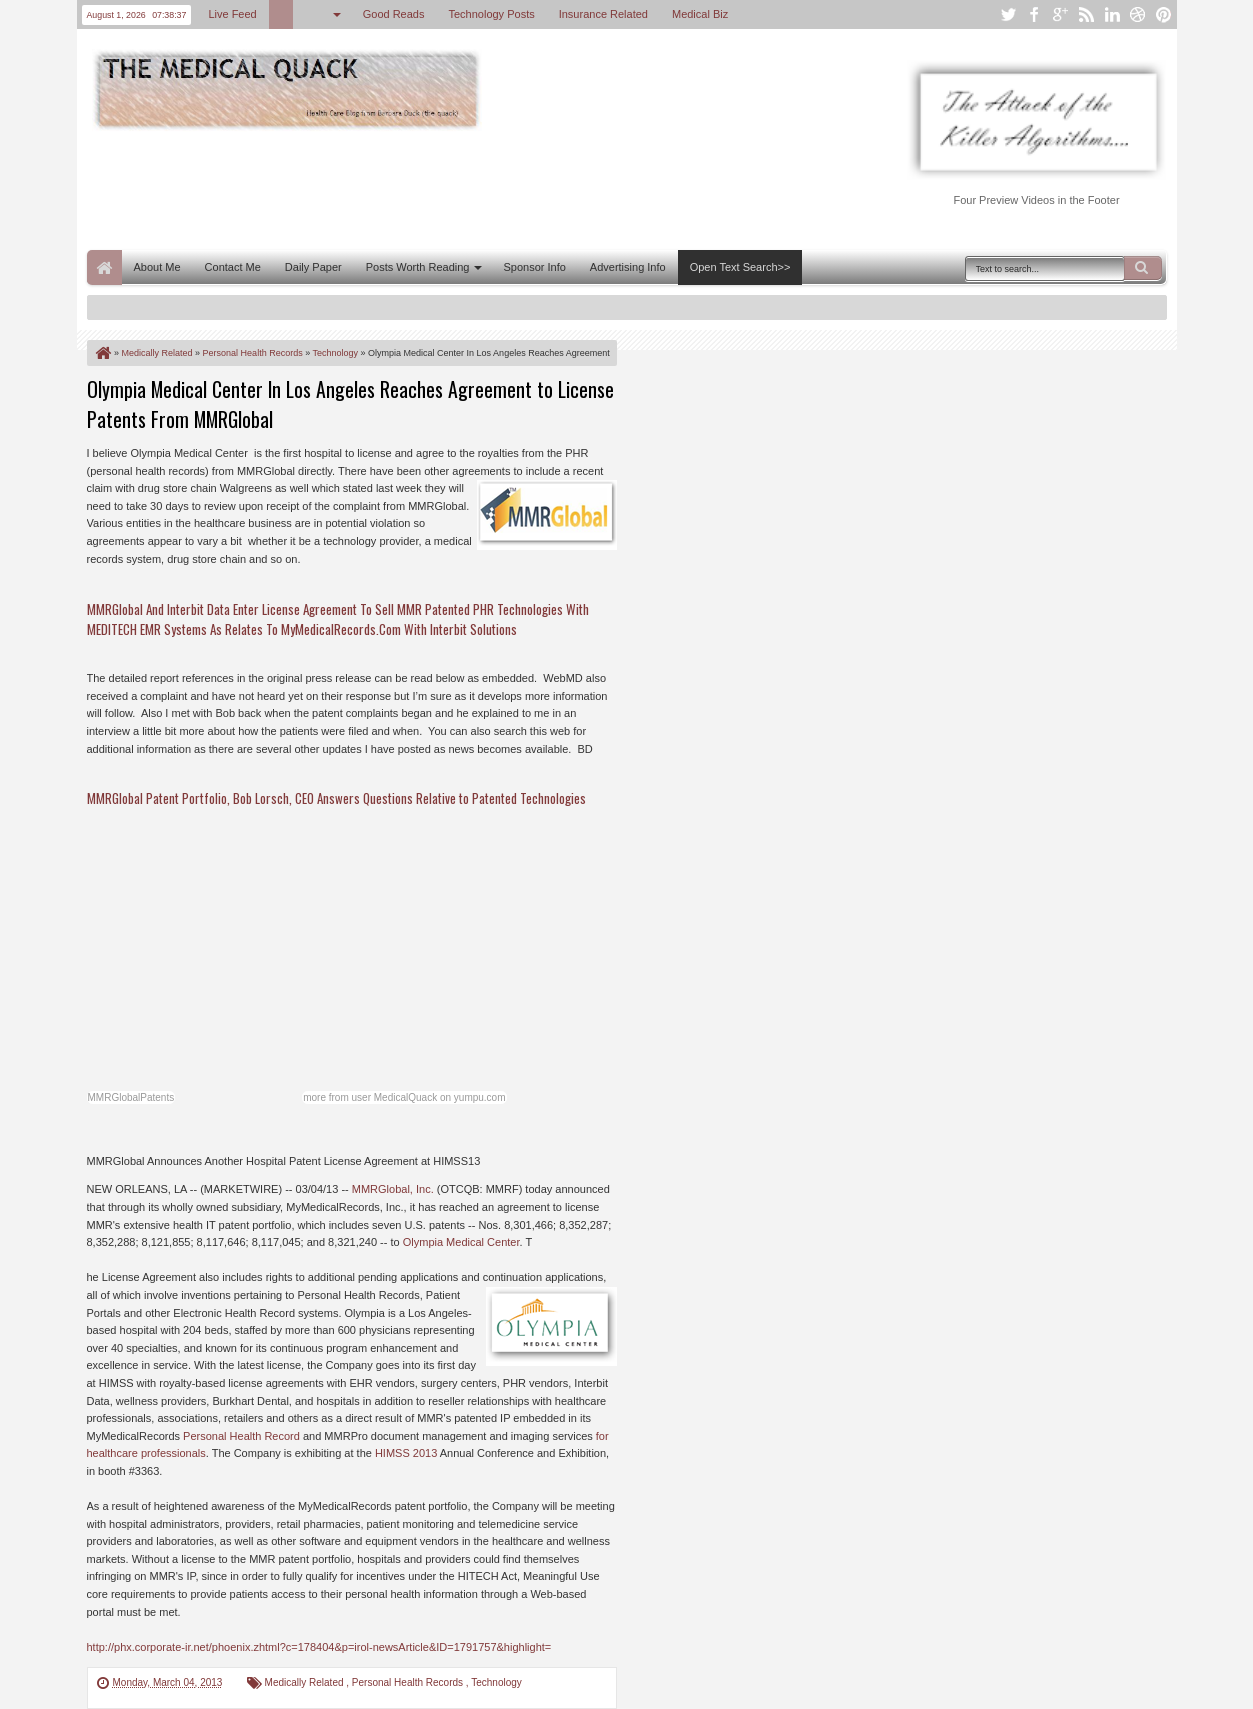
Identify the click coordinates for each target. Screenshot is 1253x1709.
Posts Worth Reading (418, 267)
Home (104, 267)
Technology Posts (491, 14)
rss (1086, 14)
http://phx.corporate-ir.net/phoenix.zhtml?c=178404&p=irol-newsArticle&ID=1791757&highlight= (319, 1647)
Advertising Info (628, 267)
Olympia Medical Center (461, 1242)
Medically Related (306, 1682)
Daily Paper (313, 267)
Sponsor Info (534, 267)
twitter (1008, 14)
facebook (1034, 14)
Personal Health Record (241, 1436)
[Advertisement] (451, 188)
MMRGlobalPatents (131, 1097)
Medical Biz (700, 14)
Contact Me (233, 267)
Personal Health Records (409, 1682)
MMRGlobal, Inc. (393, 1189)
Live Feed (232, 14)
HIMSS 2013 (406, 1453)
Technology (496, 1682)
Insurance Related (603, 14)
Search (1143, 268)
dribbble (1138, 14)
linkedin (1112, 14)
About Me (157, 267)
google (1060, 14)
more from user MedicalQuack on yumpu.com (404, 1097)
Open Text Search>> (740, 267)
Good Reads (394, 14)
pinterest (1164, 14)
